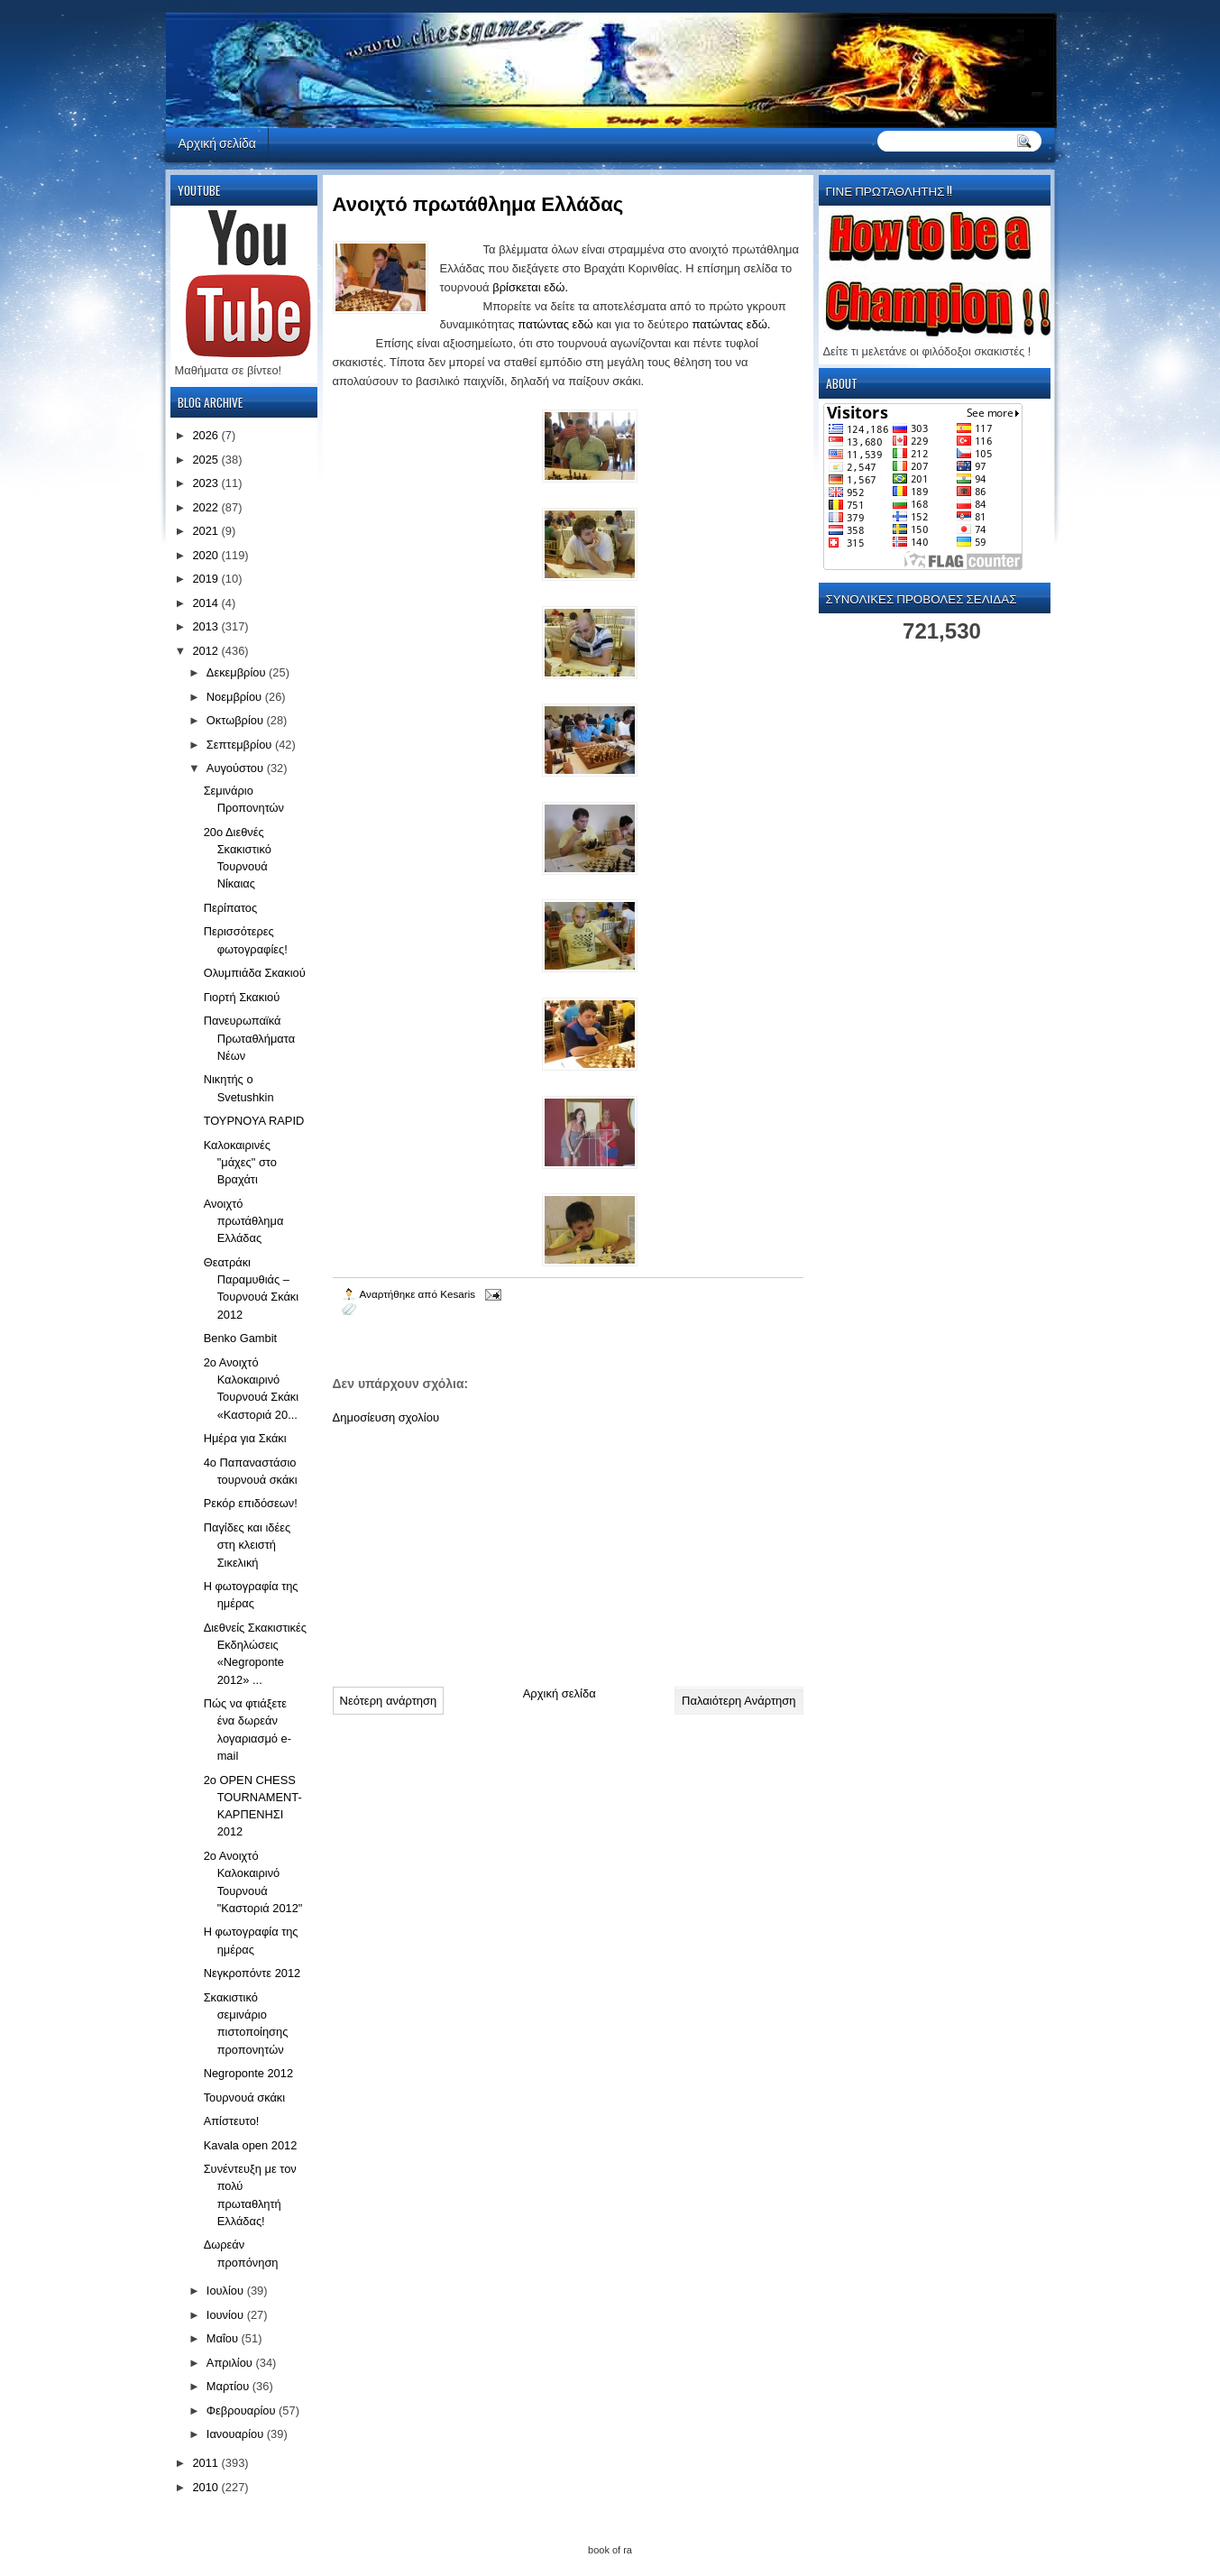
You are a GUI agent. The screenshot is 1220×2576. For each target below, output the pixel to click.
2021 (206, 531)
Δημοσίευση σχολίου (386, 1417)
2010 (206, 2487)
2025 (206, 459)
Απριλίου (231, 2362)
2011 (206, 2463)
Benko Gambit (240, 1338)
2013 (206, 626)
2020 (206, 555)
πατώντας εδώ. (731, 324)
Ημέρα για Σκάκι (245, 1438)
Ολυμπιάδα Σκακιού (255, 973)
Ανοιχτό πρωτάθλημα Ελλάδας (244, 1221)
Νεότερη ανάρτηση (388, 1700)
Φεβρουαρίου (242, 2410)
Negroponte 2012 (248, 2073)
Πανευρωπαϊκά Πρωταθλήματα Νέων (249, 1038)
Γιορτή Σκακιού (242, 997)
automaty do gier (200, 5)
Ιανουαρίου (236, 2434)
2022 (206, 507)
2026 (206, 435)
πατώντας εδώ (555, 324)
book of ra (610, 2549)
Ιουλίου (226, 2290)
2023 (206, 483)
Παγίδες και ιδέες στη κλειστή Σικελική (247, 1545)
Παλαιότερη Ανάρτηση (738, 1700)
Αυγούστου (236, 768)
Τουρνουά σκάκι (245, 2097)
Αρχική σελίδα (217, 142)
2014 (206, 603)
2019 (206, 578)
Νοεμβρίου (235, 697)
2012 (206, 651)
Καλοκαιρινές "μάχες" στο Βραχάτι (240, 1162)
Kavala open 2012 (251, 2145)
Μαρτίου (229, 2386)
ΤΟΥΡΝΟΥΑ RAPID (254, 1120)
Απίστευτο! (232, 2121)
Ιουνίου (226, 2315)
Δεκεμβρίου (237, 672)
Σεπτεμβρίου (240, 744)
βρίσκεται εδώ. (530, 287)
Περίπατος (231, 908)
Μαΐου (224, 2338)
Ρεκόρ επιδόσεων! (251, 1503)
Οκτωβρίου (236, 720)
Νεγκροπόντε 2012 (252, 1973)
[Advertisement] (468, 1548)
